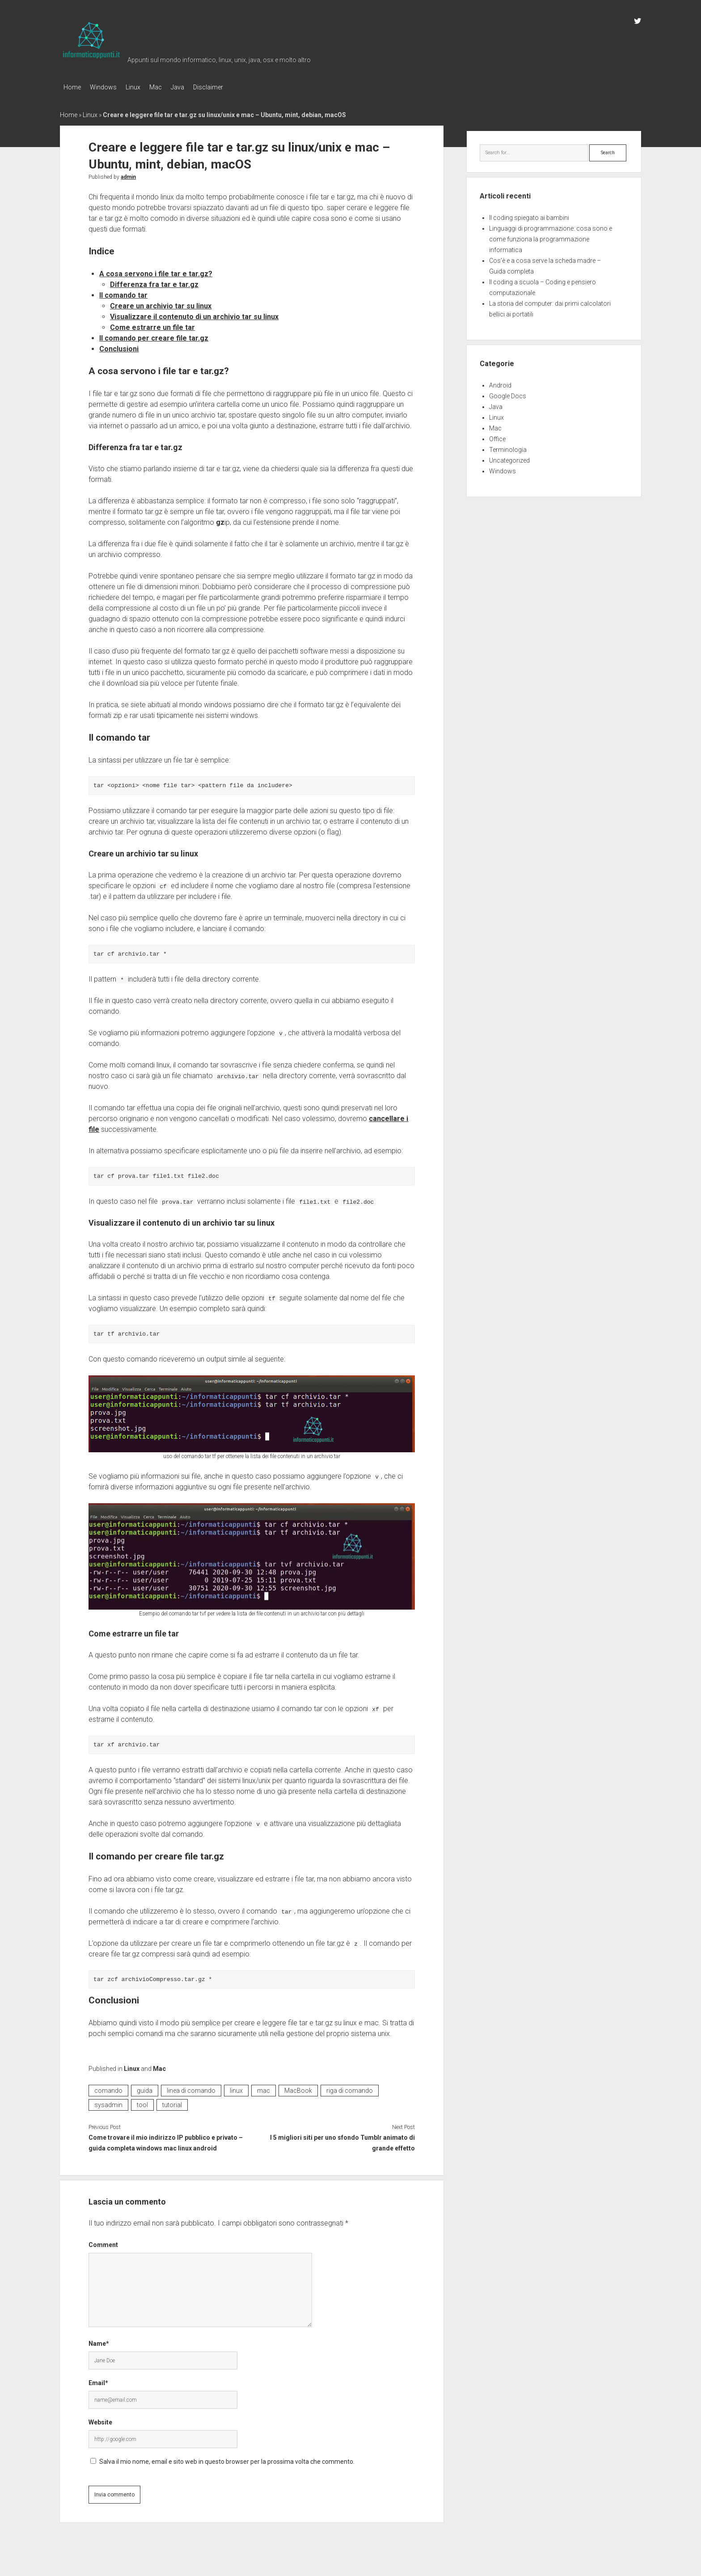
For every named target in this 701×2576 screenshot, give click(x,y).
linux (236, 2087)
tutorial (172, 2102)
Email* (98, 2380)
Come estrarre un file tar (152, 324)
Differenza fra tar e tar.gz (154, 282)
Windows (107, 87)
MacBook (298, 2087)
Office (497, 436)
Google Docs (507, 393)
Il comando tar (123, 292)
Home (72, 87)
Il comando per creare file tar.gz (153, 335)
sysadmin (108, 2102)
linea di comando (191, 2087)
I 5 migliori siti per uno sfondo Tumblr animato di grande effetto (342, 2140)
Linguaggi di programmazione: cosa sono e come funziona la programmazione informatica (550, 236)
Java (195, 87)
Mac (169, 87)
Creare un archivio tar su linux (160, 303)
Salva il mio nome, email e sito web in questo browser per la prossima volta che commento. (227, 2458)
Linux (142, 87)
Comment (103, 2242)
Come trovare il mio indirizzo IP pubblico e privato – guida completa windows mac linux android (166, 2140)
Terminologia (508, 447)
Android (500, 382)
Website (100, 2419)
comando (108, 2087)
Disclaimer (230, 87)
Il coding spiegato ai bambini (529, 215)
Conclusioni (119, 346)
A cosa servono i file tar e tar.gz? (155, 271)
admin (128, 174)
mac (263, 2087)
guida (144, 2087)
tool (142, 2102)
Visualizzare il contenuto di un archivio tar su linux (194, 314)
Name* (99, 2340)
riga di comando (349, 2087)
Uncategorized (509, 457)
